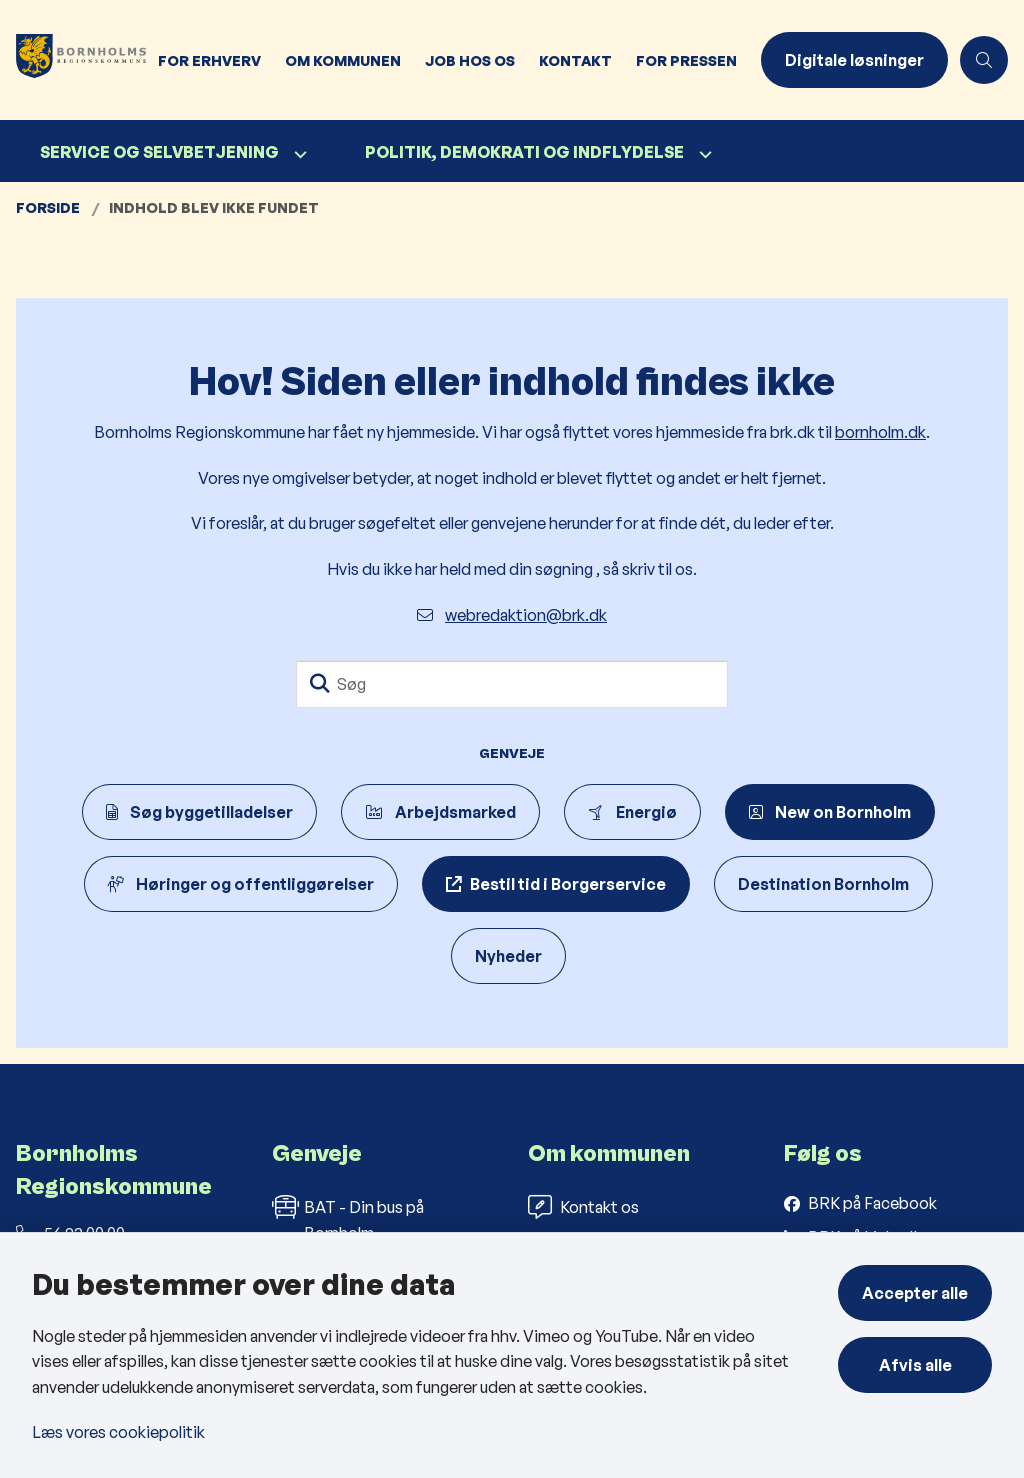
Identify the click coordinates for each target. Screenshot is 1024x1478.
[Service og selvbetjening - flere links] (298, 154)
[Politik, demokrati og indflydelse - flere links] (703, 154)
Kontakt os (583, 1207)
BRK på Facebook (872, 1203)
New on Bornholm (830, 812)
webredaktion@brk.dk (512, 615)
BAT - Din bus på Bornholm (348, 1219)
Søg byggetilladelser (199, 812)
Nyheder (508, 956)
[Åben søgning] (984, 60)
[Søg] (512, 684)
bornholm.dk (880, 432)
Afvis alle (915, 1365)
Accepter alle (915, 1293)
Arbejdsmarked (440, 812)
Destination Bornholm (823, 884)
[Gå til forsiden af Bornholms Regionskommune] (73, 60)
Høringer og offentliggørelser (241, 884)
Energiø (632, 812)
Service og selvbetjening (159, 152)
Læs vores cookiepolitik (118, 1432)
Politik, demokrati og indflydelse (524, 152)
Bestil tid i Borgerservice (568, 884)
